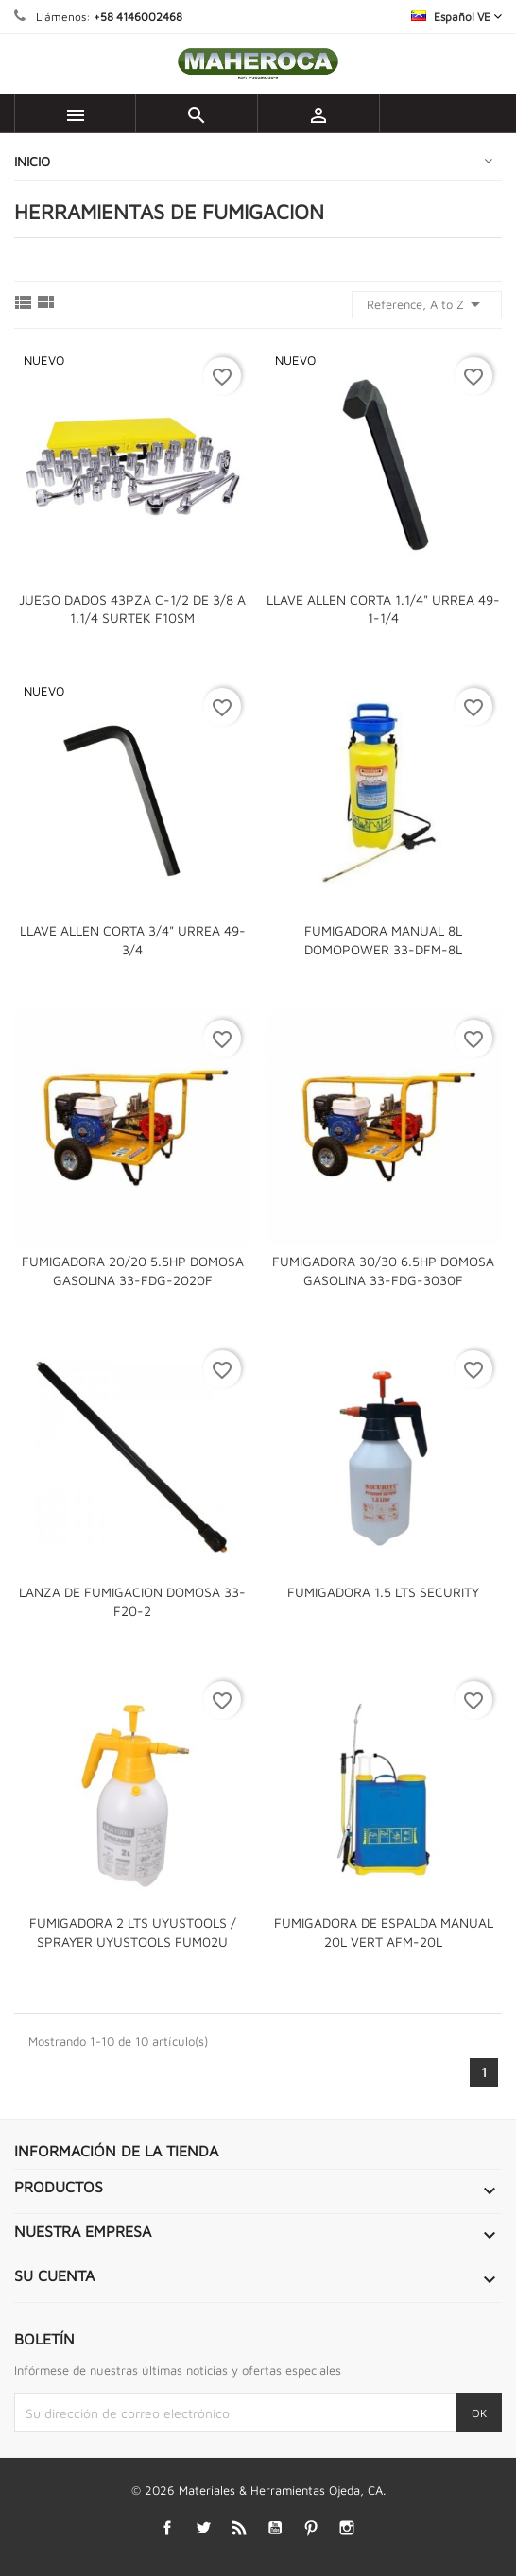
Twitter (204, 2527)
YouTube (275, 2527)
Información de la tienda (116, 2150)
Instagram (347, 2527)
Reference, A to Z (427, 304)
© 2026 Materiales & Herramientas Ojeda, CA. (258, 2490)
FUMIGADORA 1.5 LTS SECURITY (383, 1592)
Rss (239, 2527)
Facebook (168, 2527)
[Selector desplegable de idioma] (456, 16)
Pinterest (311, 2527)
